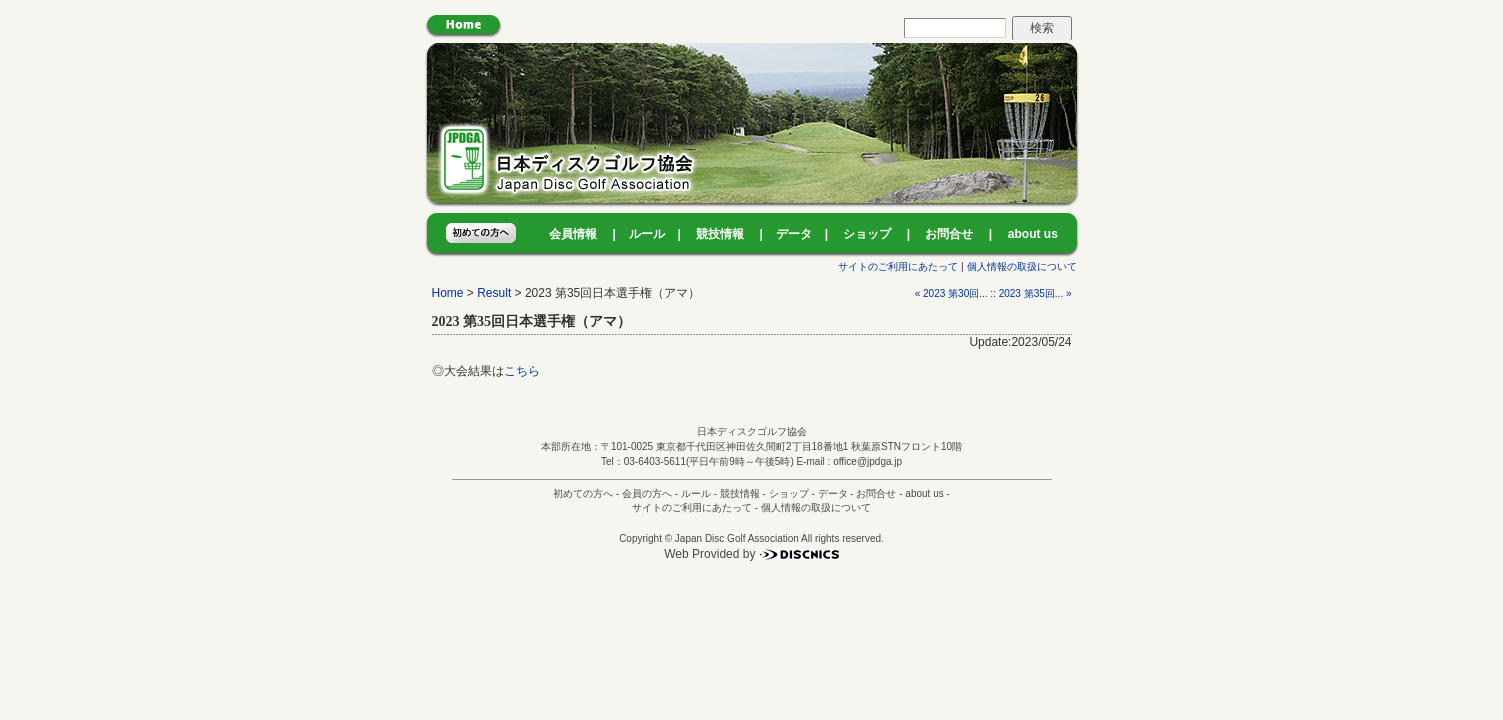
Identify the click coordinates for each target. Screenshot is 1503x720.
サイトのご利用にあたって (898, 266)
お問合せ (949, 234)
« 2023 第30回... (951, 293)
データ (794, 234)
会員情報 (573, 234)
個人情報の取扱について (1022, 266)
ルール (647, 234)
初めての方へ (583, 493)
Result (494, 293)
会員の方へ (647, 493)
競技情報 (720, 234)
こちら (522, 371)
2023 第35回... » (1035, 293)
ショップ (867, 234)
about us (1033, 234)
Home (448, 293)
